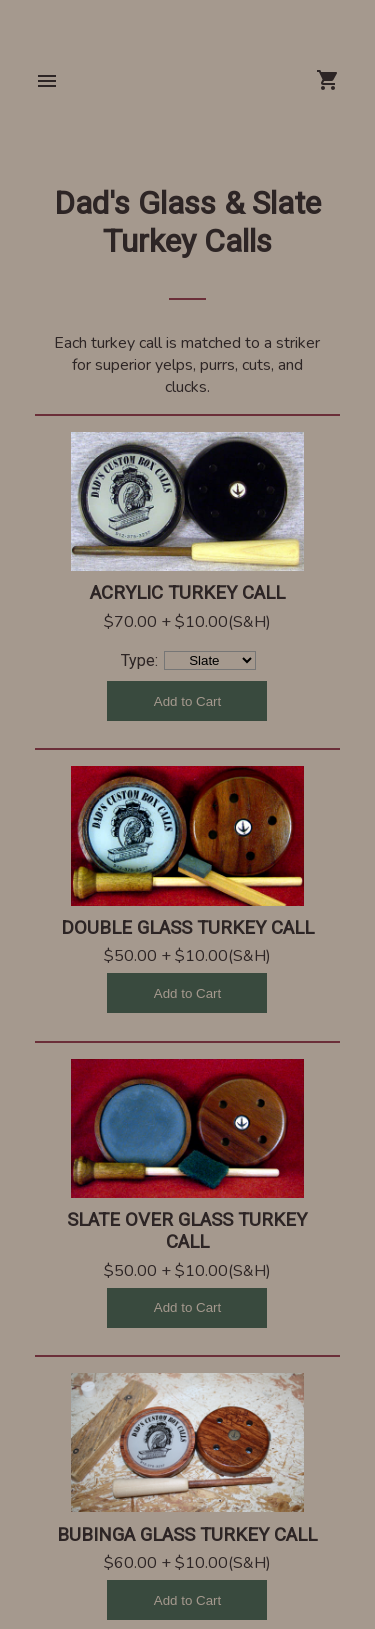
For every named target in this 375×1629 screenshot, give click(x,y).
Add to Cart (187, 701)
